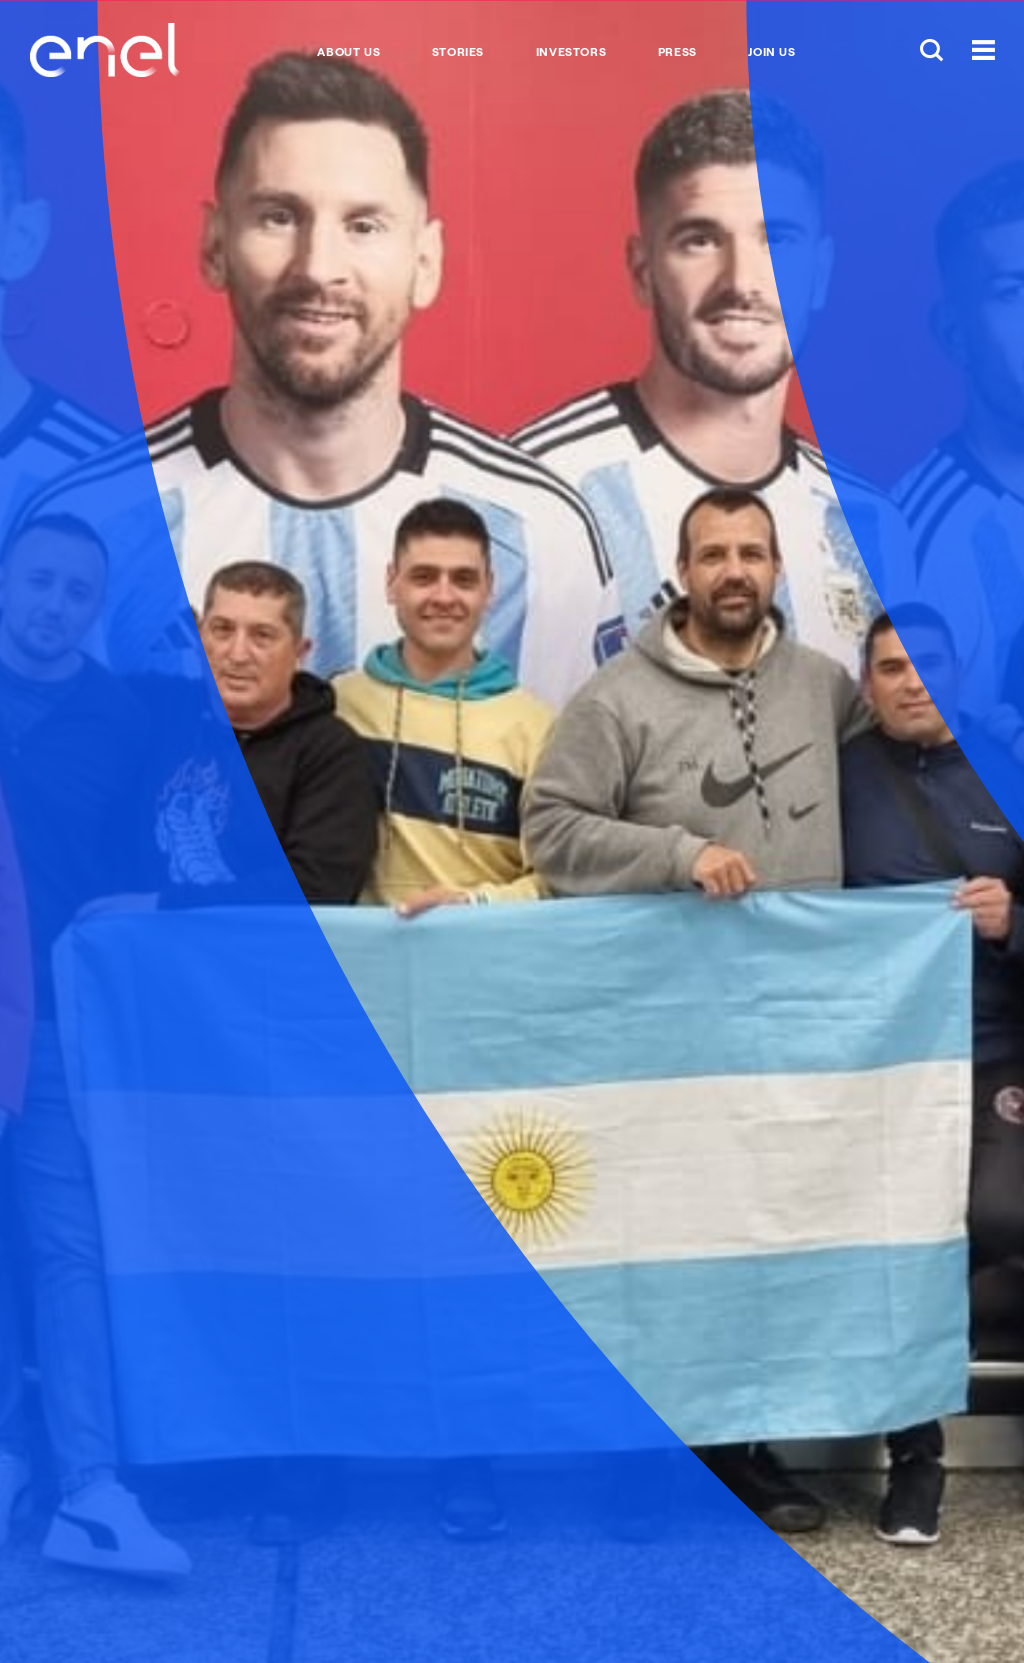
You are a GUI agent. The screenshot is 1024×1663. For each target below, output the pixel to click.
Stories (458, 52)
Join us (771, 52)
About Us (348, 52)
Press (677, 52)
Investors (571, 52)
